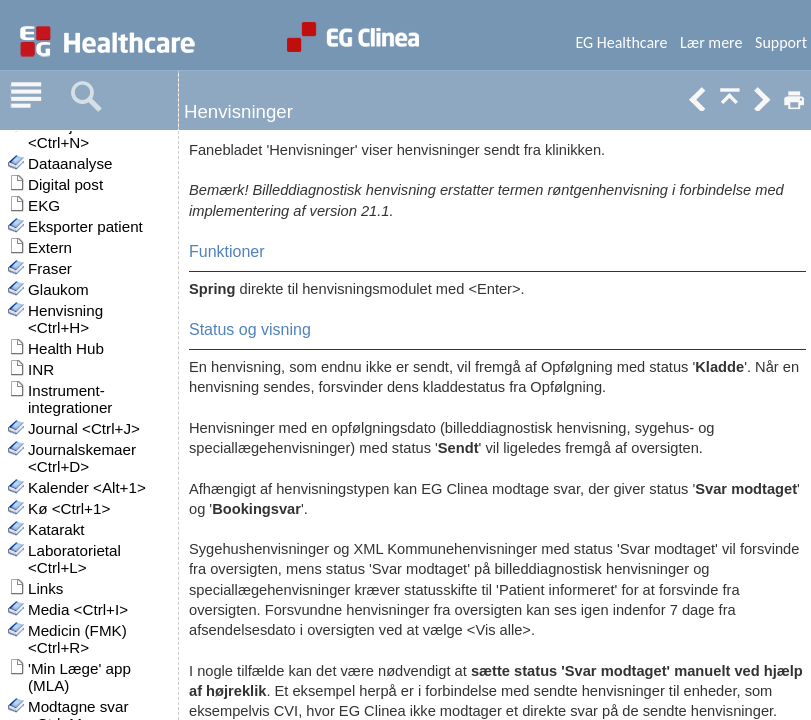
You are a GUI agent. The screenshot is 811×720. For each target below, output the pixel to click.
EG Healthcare (621, 42)
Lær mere (711, 42)
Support (781, 42)
